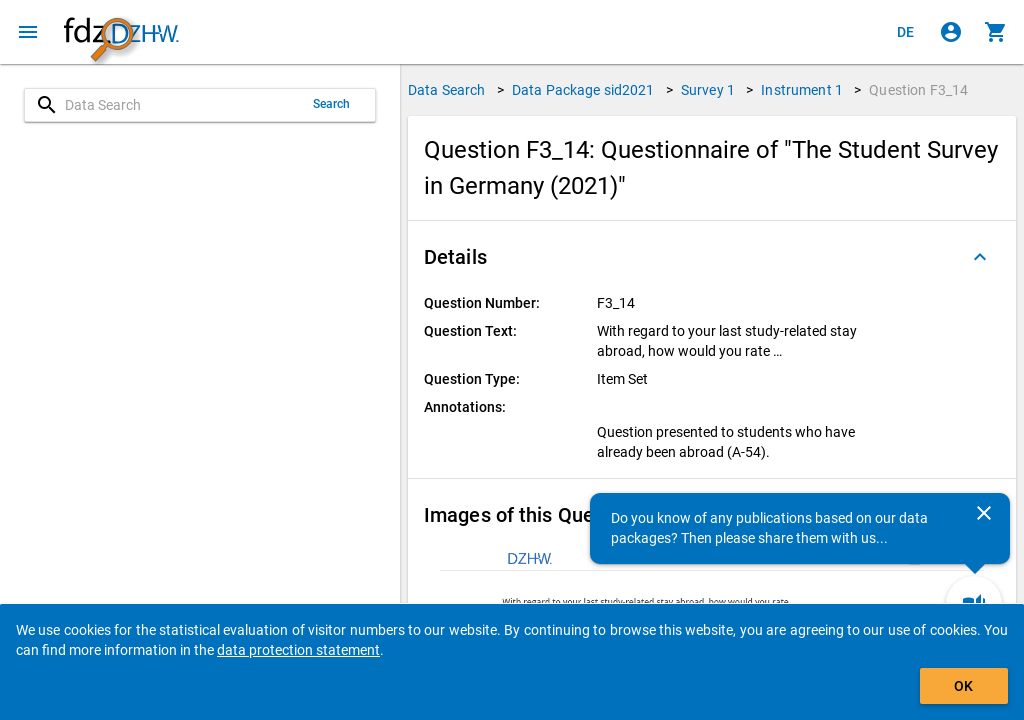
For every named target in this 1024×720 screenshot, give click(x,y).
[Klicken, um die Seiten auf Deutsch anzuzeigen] (906, 32)
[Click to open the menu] (28, 32)
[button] (712, 257)
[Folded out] (980, 257)
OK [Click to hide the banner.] (963, 686)
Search (332, 104)
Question (918, 90)
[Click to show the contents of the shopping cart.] (996, 32)
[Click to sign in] (951, 32)
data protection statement (298, 650)
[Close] (984, 513)
